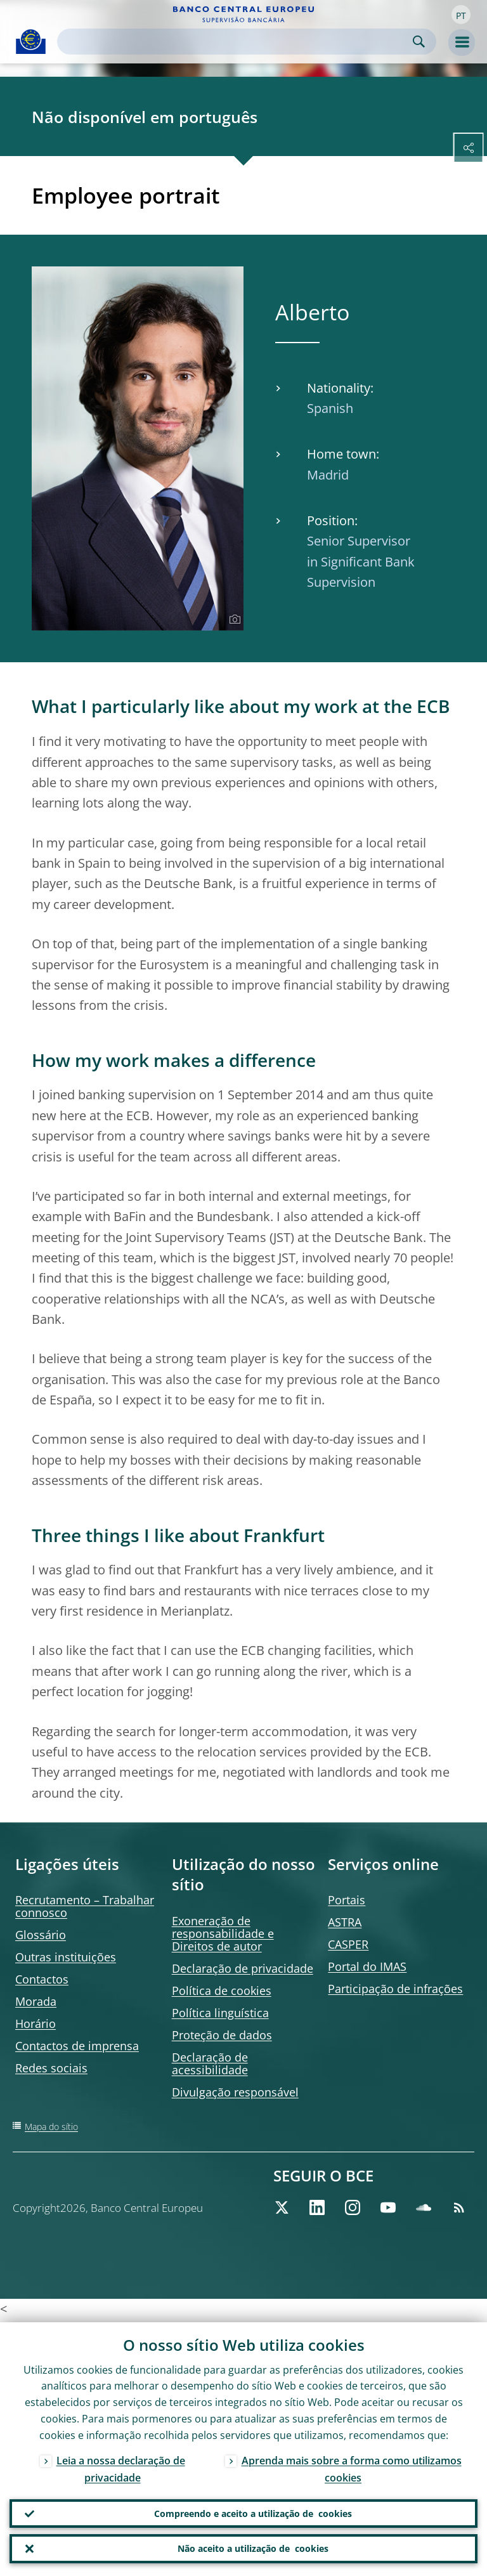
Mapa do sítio (51, 2127)
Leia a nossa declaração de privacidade (120, 2465)
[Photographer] (233, 619)
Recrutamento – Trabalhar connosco (84, 1906)
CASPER (348, 1944)
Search (418, 41)
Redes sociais (51, 2068)
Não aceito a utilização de (253, 2548)
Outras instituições (65, 1957)
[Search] (236, 41)
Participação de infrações (395, 1988)
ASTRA (344, 1922)
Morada (35, 2001)
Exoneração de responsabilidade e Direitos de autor (223, 1933)
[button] (461, 14)
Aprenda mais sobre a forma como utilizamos (352, 2465)
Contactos (41, 1979)
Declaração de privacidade (242, 1968)
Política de (221, 1990)
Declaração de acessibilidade (210, 2063)
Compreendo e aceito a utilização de (253, 2511)
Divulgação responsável (235, 2092)
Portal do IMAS (367, 1966)
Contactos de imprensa (77, 2045)
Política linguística (220, 2012)
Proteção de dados (222, 2035)
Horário (35, 2023)
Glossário (40, 1934)
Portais (346, 1899)
